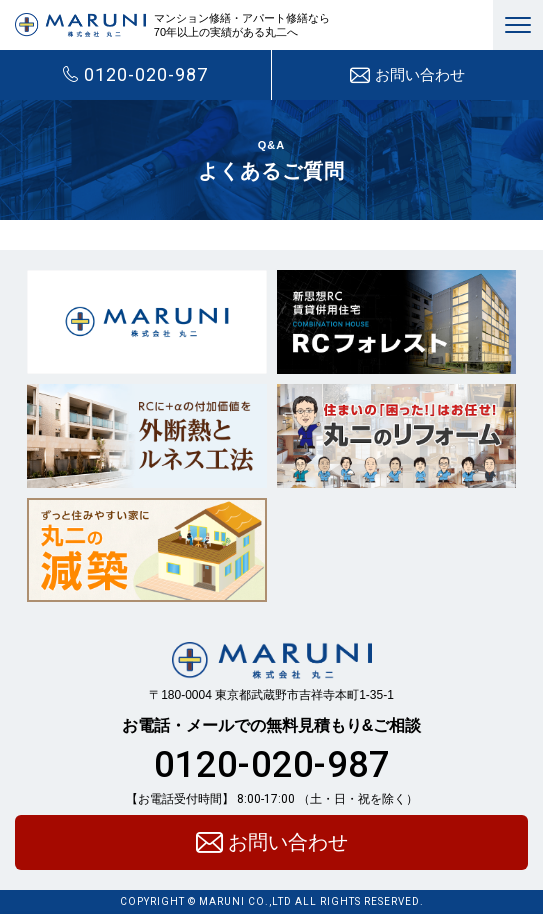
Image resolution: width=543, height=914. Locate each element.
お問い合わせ (407, 75)
